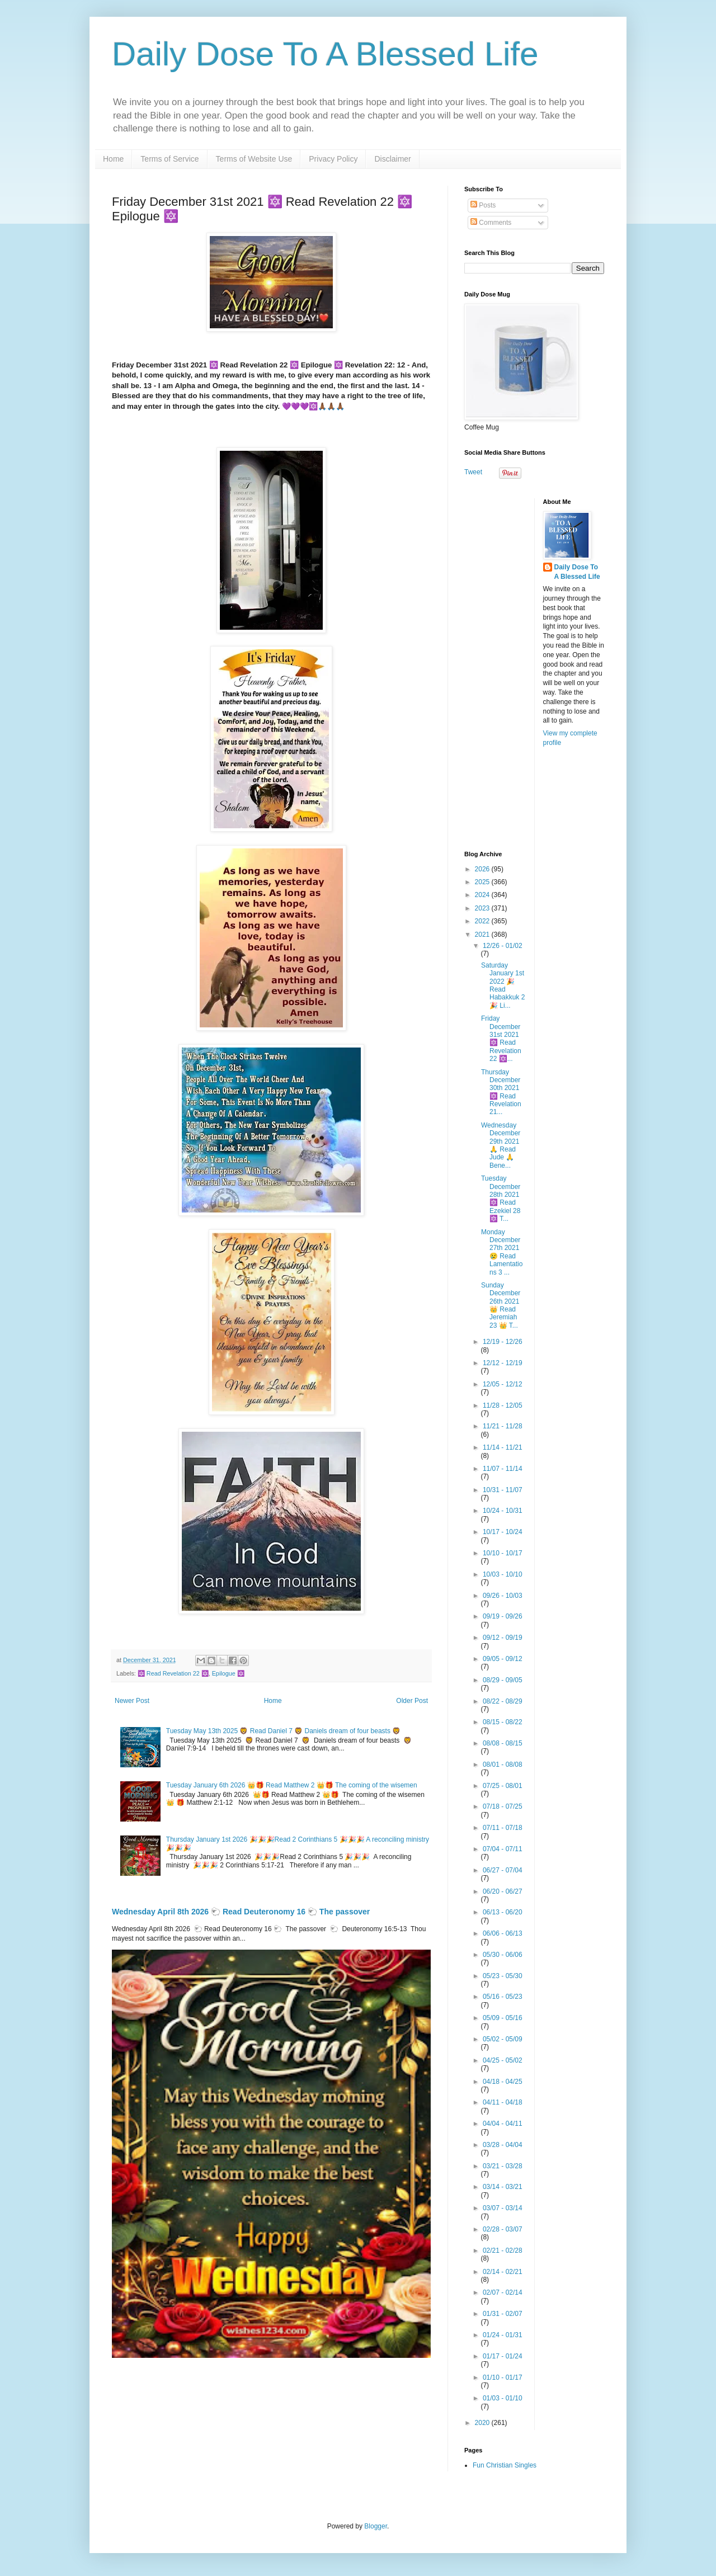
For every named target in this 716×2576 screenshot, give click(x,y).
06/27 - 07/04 (502, 1870)
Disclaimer (392, 158)
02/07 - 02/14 (502, 2292)
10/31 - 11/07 (502, 1490)
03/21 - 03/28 (502, 2166)
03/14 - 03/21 (502, 2187)
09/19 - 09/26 (502, 1616)
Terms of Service (169, 158)
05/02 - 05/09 (502, 2039)
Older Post (412, 1701)
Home (113, 158)
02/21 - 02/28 (502, 2250)
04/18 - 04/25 (502, 2082)
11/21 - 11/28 (502, 1426)
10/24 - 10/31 (502, 1511)
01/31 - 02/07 (502, 2314)
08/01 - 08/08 (502, 1764)
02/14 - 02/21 (502, 2272)
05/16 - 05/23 (502, 1997)
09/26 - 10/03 (502, 1596)
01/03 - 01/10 (502, 2398)
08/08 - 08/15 (502, 1743)
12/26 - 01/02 (502, 946)
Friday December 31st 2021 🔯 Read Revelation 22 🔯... (501, 1039)
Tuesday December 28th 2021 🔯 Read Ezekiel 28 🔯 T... (500, 1198)
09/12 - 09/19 (502, 1637)
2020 (483, 2423)
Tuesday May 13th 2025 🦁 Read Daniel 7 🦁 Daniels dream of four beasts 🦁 (283, 1731)
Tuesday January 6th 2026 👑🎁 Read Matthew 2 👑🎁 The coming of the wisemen (291, 1785)
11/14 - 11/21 (502, 1447)
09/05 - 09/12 (502, 1659)
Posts (483, 205)
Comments (490, 223)
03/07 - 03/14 (502, 2208)
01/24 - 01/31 (502, 2335)
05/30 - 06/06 (502, 1955)
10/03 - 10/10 (502, 1574)
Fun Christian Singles (504, 2465)
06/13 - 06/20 (502, 1912)
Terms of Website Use (254, 158)
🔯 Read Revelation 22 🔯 (173, 1673)
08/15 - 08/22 (502, 1722)
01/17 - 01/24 (502, 2356)
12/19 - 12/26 (502, 1342)
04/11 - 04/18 (502, 2102)
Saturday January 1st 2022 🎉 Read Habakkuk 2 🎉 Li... (503, 985)
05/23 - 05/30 (502, 1976)
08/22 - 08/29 (502, 1701)
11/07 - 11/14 (502, 1469)
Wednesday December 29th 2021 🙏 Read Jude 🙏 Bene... (500, 1145)
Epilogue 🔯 (228, 1673)
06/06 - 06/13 (502, 1933)
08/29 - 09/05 (502, 1680)
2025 (483, 882)
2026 (483, 869)
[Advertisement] (534, 666)
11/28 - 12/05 (502, 1405)
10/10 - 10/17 (502, 1553)
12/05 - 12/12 (502, 1384)
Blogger (375, 2526)
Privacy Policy (333, 158)
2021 (483, 934)
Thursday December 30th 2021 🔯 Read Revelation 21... (501, 1092)
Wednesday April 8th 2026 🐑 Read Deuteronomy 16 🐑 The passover (241, 1911)
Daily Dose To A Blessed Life (325, 54)
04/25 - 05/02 (502, 2060)
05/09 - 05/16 (502, 2018)
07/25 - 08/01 (502, 1786)
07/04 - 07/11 (502, 1849)
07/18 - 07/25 (502, 1806)
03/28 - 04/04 (502, 2145)
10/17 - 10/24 (502, 1532)
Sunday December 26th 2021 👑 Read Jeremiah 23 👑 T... (500, 1305)
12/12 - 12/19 (502, 1363)
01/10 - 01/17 (502, 2377)
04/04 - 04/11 (502, 2123)
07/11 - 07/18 (502, 1828)
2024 (483, 895)
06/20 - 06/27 (502, 1891)
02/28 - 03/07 (502, 2229)
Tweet (473, 472)
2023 (483, 908)
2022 (483, 921)
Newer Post (132, 1701)
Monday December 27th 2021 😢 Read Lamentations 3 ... (501, 1252)
